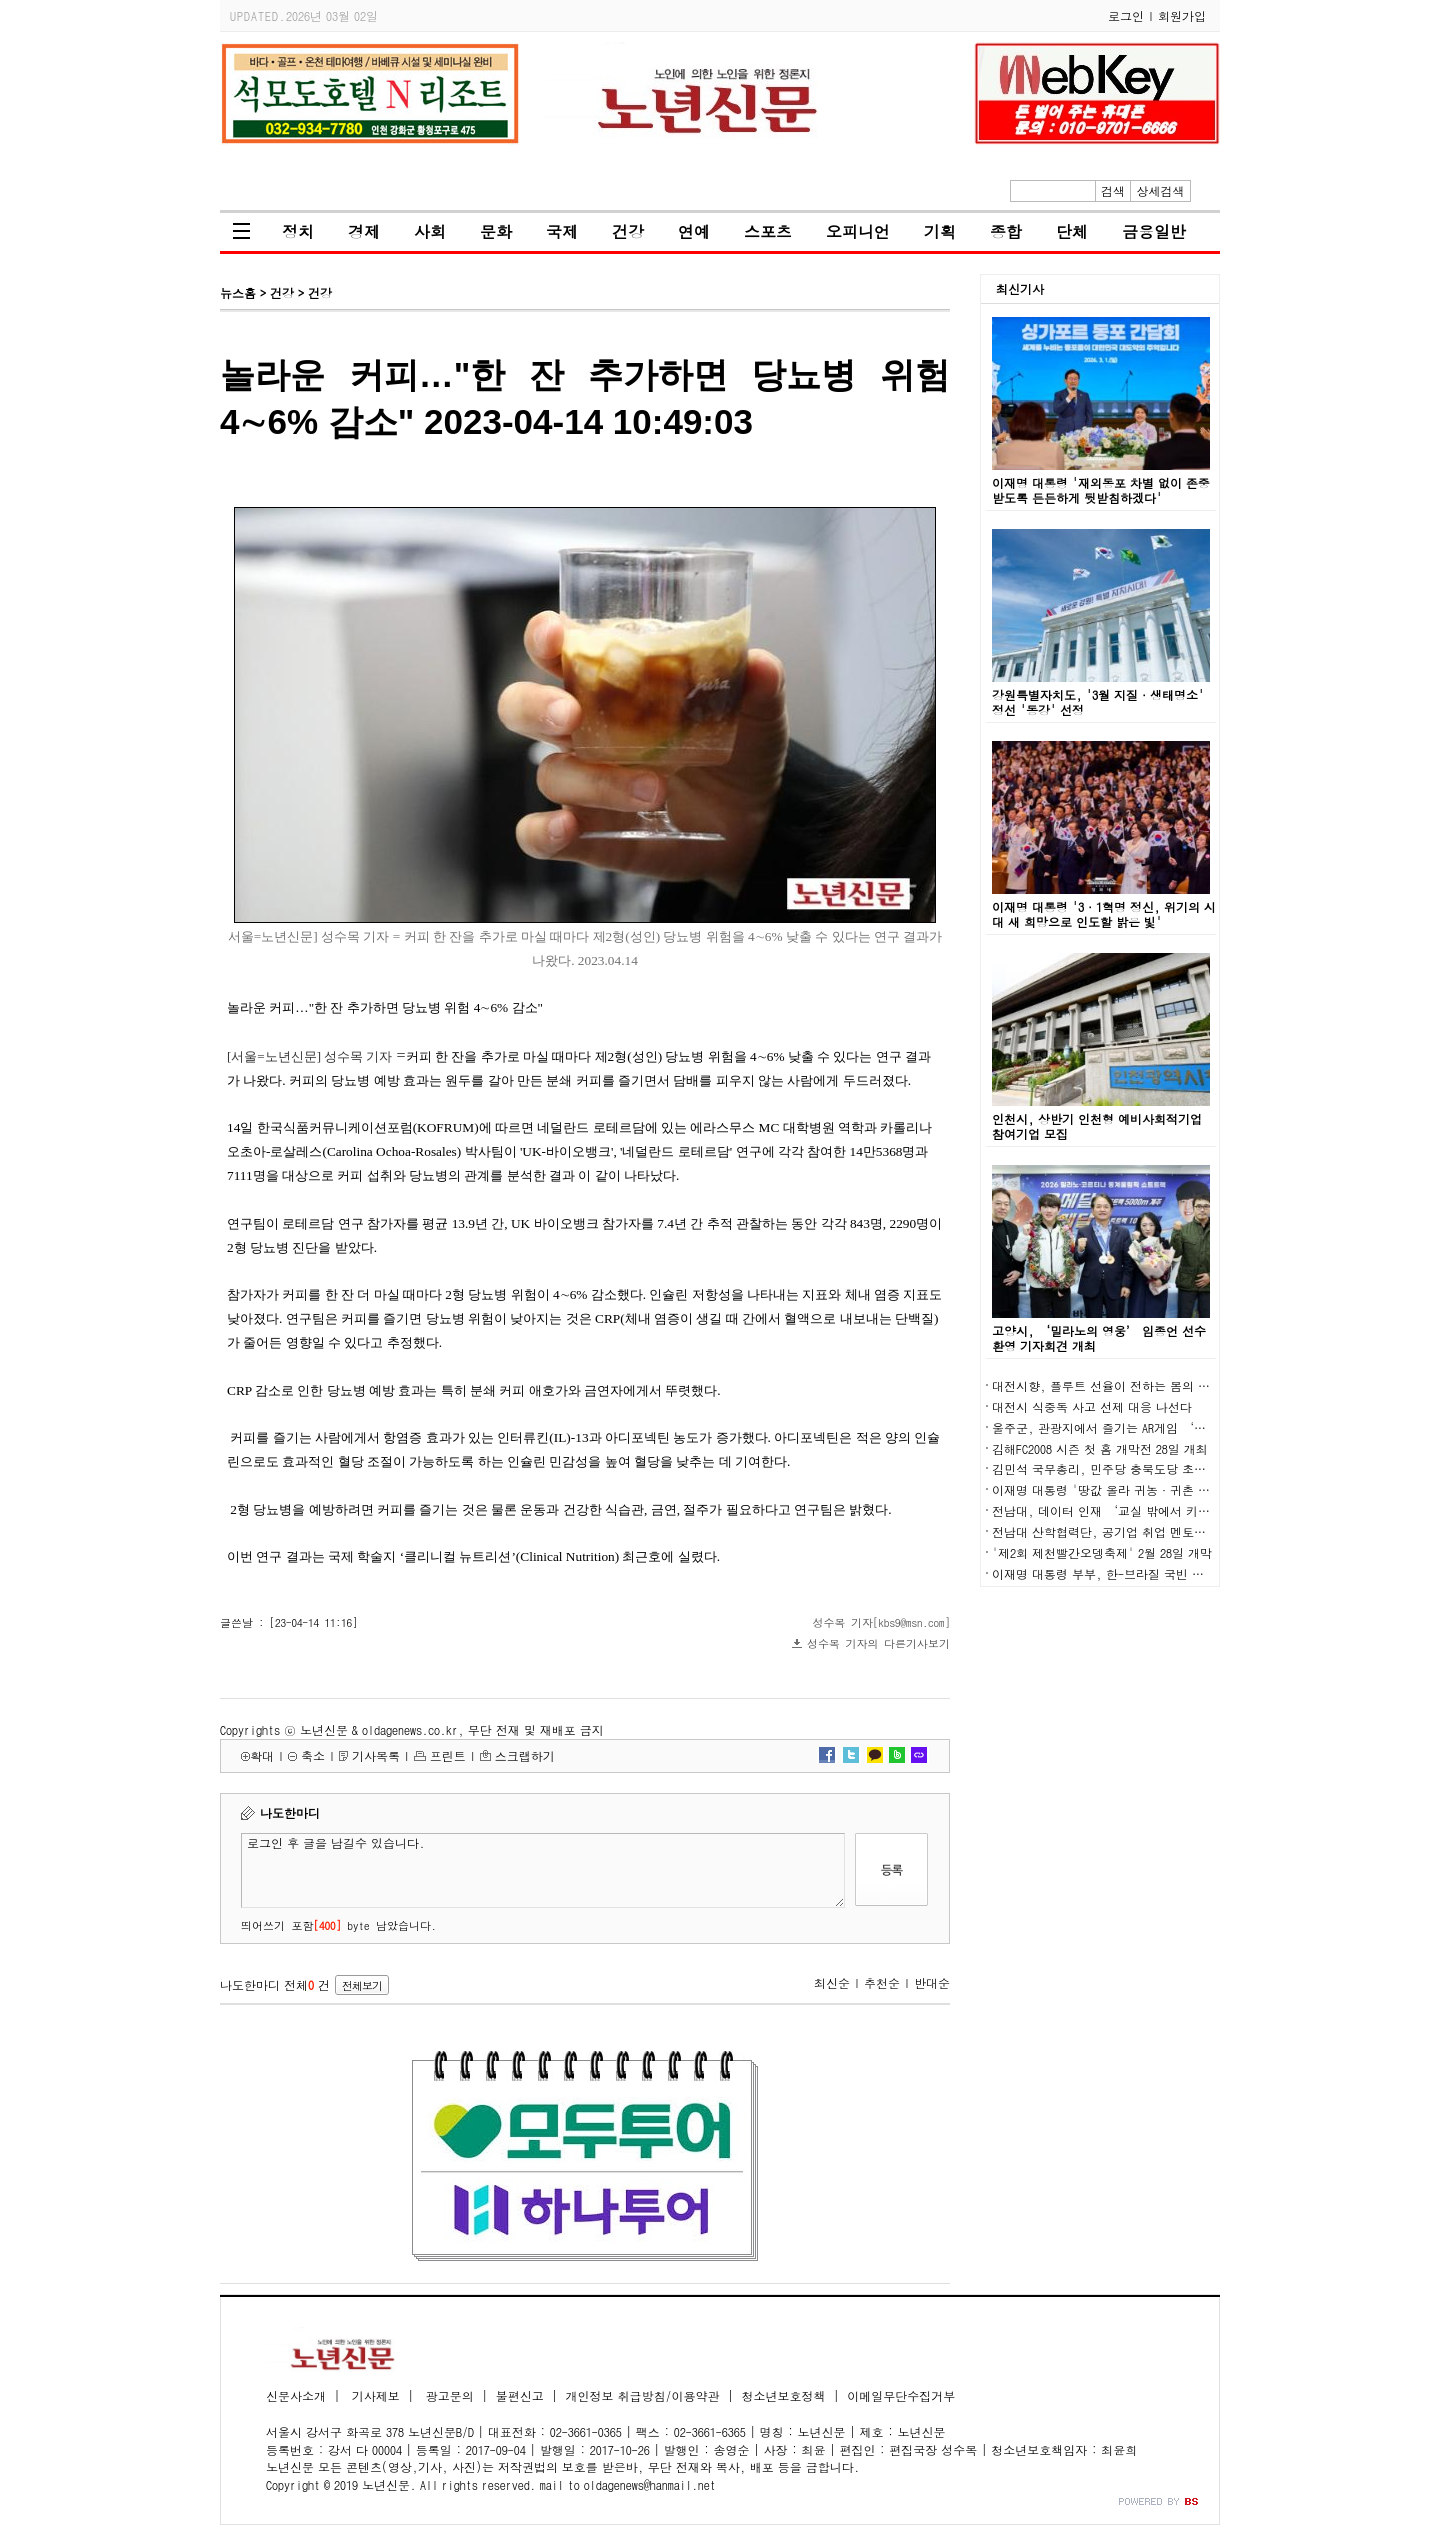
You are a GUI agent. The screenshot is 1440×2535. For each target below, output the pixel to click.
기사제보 (374, 2395)
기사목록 (376, 1755)
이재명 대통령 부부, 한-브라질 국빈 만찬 (1104, 1573)
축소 (313, 1755)
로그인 (1126, 15)
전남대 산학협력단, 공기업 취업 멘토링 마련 (1113, 1531)
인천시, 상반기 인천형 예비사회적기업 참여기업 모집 (1097, 1126)
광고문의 (448, 2395)
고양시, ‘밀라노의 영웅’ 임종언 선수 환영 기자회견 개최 (1099, 1338)
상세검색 (1161, 190)
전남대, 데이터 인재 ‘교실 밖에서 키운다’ (1113, 1510)
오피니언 (858, 231)
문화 (496, 231)
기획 (940, 231)
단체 (1072, 231)
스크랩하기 (525, 1755)
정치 (298, 231)
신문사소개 (296, 2395)
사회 (430, 231)
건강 (628, 231)
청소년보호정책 (783, 2395)
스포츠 (768, 231)
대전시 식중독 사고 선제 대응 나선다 (1092, 1406)
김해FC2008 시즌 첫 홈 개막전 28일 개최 (1100, 1448)
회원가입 (1182, 15)
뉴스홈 (238, 292)
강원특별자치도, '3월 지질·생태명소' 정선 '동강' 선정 (1098, 702)
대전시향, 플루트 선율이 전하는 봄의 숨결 (1107, 1385)
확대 (262, 1755)
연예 (694, 231)
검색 (1113, 190)
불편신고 (520, 2395)
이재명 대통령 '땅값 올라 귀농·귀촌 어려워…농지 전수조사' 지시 (1174, 1489)
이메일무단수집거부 (901, 2395)
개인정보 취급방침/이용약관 (643, 2395)
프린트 (448, 1755)
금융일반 (1154, 231)
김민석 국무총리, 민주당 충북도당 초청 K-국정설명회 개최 (1151, 1468)
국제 (562, 231)
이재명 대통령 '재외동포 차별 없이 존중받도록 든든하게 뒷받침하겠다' (1101, 490)
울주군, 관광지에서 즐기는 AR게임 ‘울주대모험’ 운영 (1143, 1427)
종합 (1006, 231)
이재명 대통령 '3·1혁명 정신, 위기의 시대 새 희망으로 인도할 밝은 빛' (1104, 914)
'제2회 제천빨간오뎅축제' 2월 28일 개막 (1102, 1552)
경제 (364, 231)
